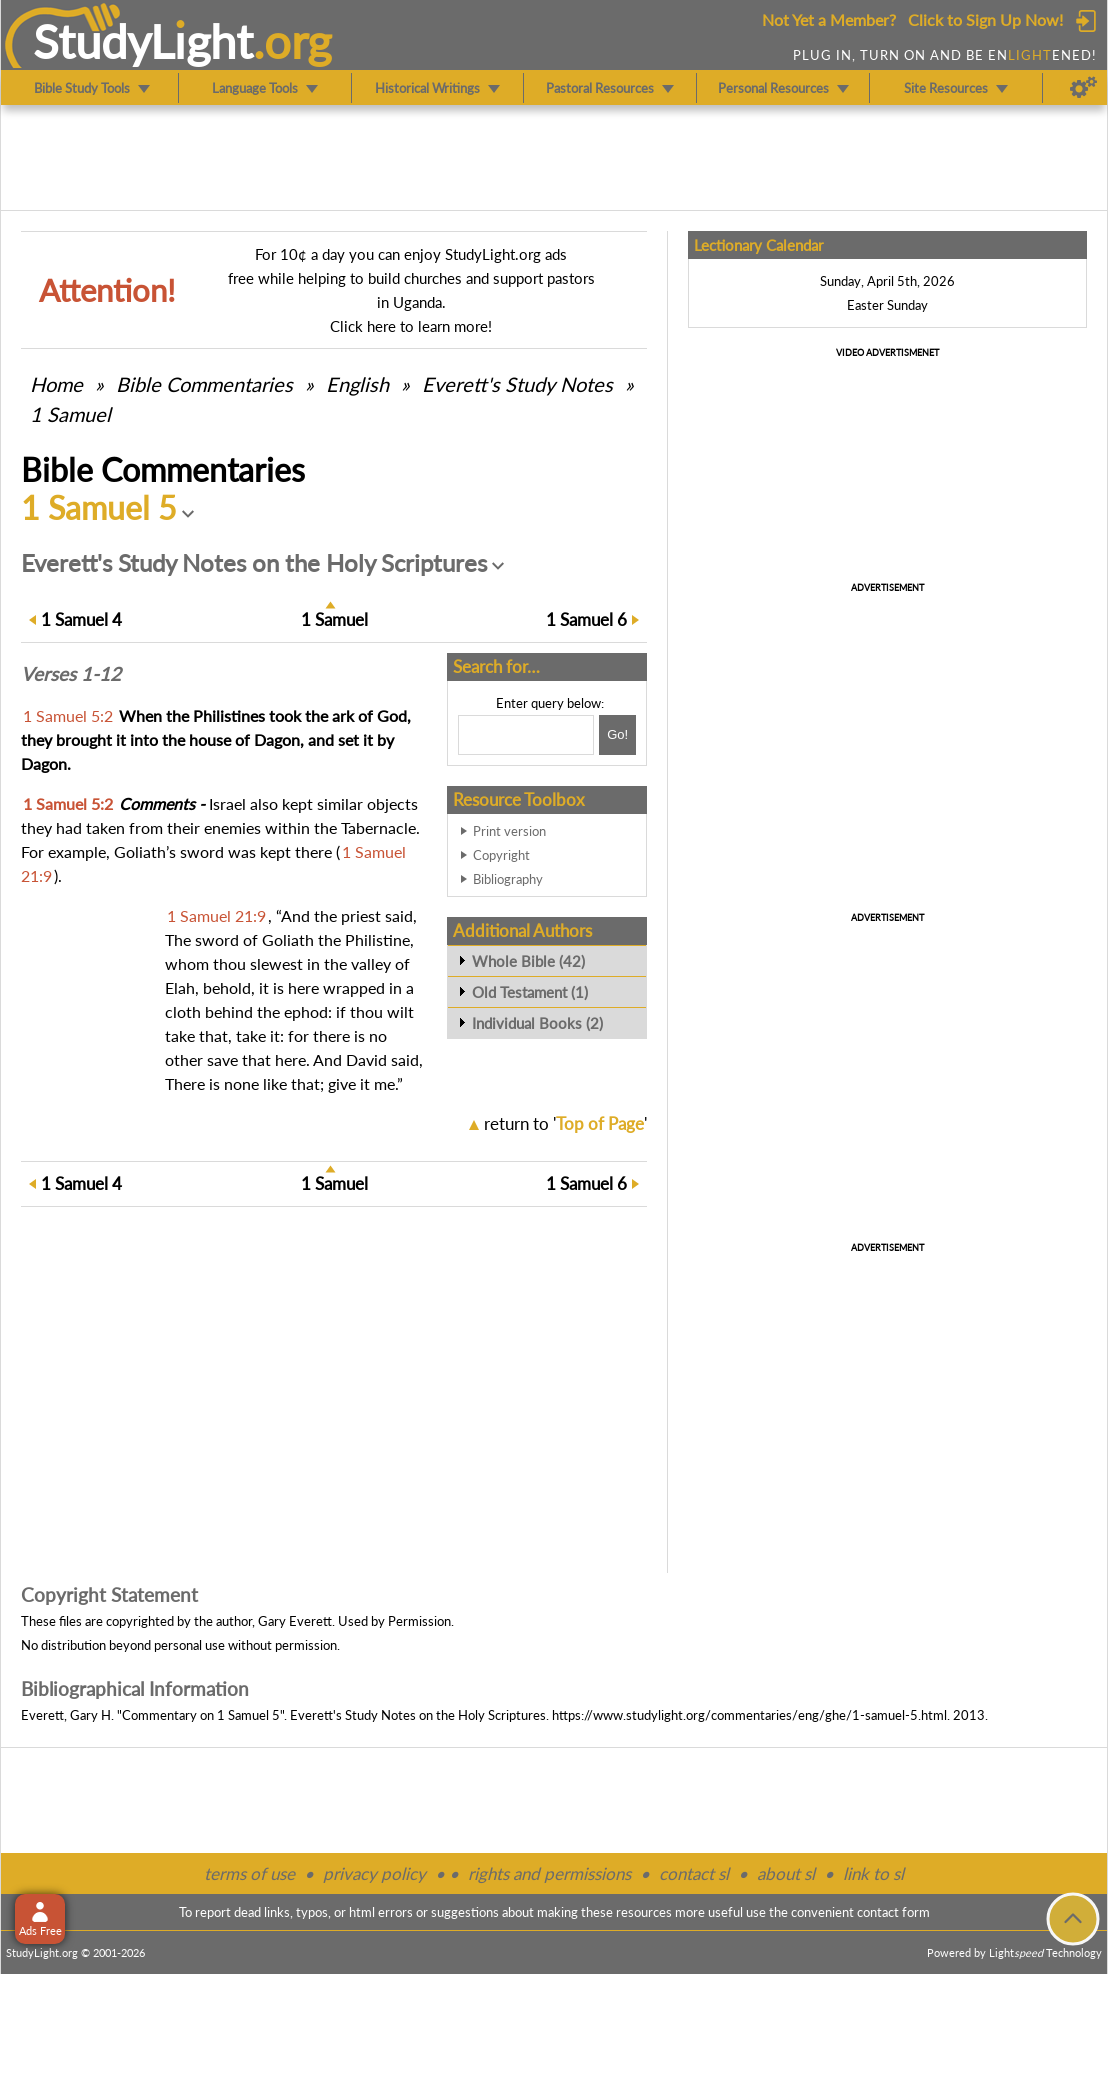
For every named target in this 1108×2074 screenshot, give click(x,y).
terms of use (249, 1873)
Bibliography (508, 879)
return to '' (565, 1123)
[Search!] (617, 735)
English (357, 384)
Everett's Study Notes (517, 384)
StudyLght (143, 41)
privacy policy (374, 1873)
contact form (893, 1912)
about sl (786, 1873)
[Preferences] (1083, 88)
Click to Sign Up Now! (985, 19)
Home (56, 384)
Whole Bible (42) (528, 961)
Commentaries (204, 384)
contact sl (694, 1873)
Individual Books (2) (537, 1023)
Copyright (501, 855)
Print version (509, 831)
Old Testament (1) (530, 992)
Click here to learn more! (411, 326)
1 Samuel (70, 414)
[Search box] (526, 735)
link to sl (873, 1873)
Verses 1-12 (71, 674)
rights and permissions (549, 1873)
